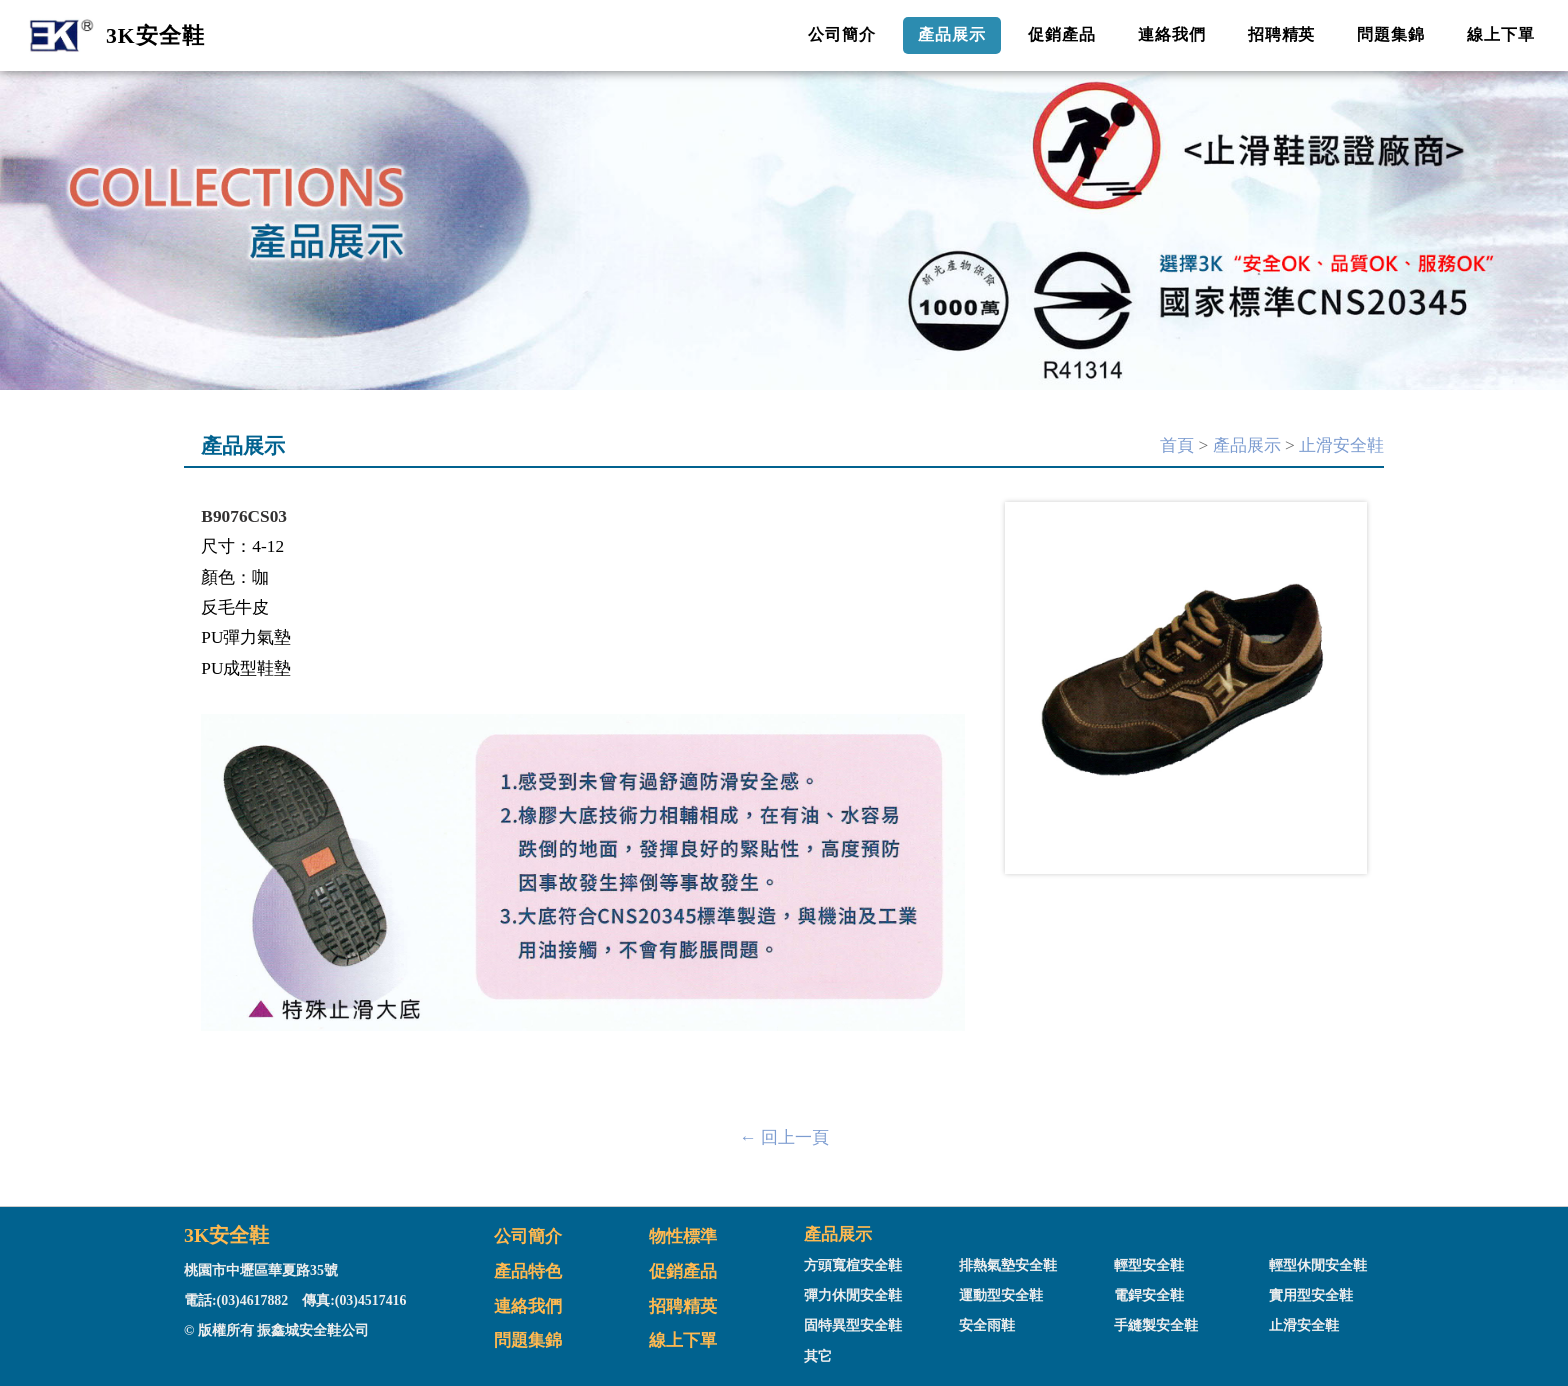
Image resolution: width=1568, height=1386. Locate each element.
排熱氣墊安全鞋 (1008, 1265)
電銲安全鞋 (1149, 1295)
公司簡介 (842, 34)
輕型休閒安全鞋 (1318, 1265)
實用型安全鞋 (1311, 1295)
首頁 (1177, 445)
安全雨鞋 (987, 1325)
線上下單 (1501, 34)
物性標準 (683, 1236)
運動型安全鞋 (1001, 1295)
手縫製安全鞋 (1156, 1325)
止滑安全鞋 (1341, 445)
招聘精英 (1282, 34)
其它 (818, 1356)
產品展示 (952, 34)
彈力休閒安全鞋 (853, 1295)
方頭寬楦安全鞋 (853, 1265)
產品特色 (528, 1271)
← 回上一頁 (784, 1137)
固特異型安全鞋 (853, 1325)
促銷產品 (1062, 34)
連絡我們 (1172, 34)
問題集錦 (1391, 34)
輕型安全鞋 (1149, 1265)
